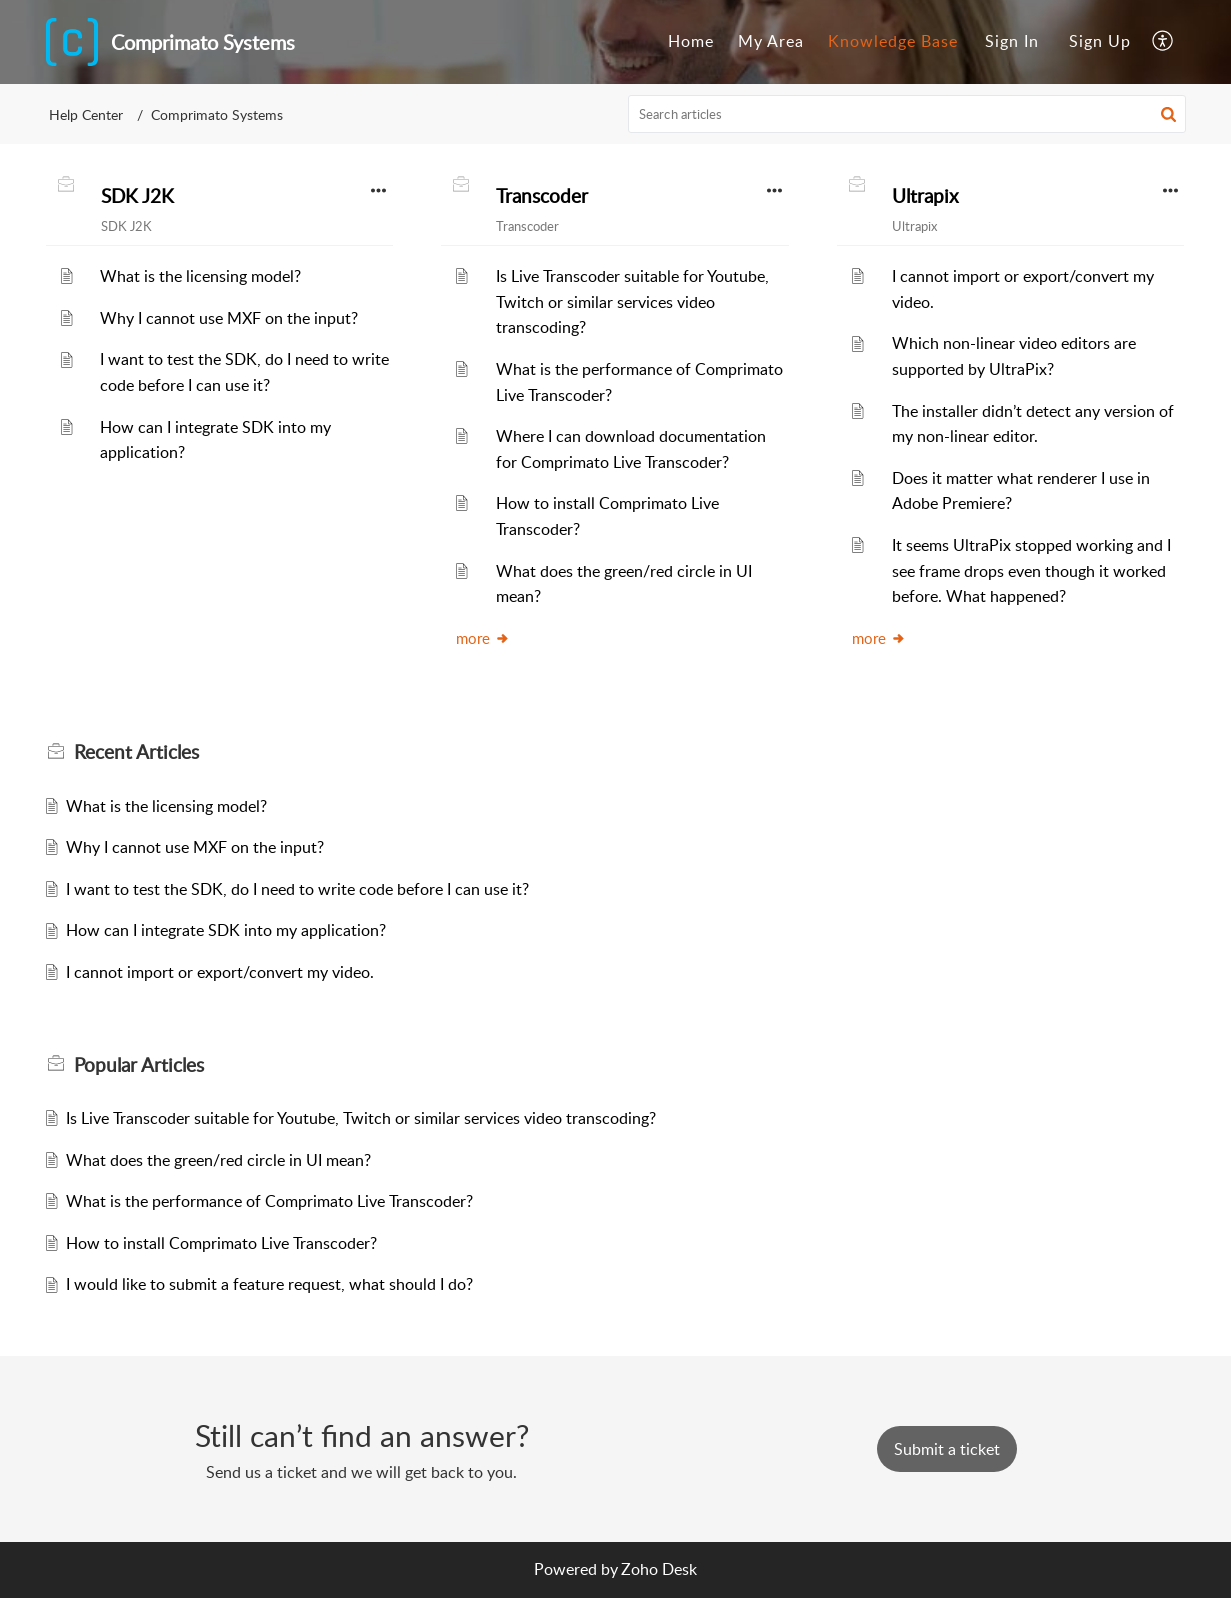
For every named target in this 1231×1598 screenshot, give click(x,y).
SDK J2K (137, 196)
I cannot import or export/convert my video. (220, 972)
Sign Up (1100, 41)
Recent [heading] (136, 752)
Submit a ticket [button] (947, 1449)
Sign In (1012, 41)
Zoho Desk (659, 1569)
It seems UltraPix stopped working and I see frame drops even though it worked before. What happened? (1031, 570)
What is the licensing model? (200, 276)
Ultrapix (925, 196)
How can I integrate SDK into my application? (226, 930)
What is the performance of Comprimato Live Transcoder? (269, 1201)
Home (691, 41)
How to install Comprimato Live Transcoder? (221, 1243)
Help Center (86, 114)
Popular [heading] (139, 1065)
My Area (771, 41)
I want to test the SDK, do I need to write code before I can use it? (297, 889)
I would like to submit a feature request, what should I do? (269, 1284)
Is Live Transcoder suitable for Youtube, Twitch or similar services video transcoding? (632, 301)
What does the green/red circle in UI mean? (218, 1160)
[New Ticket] (947, 1449)
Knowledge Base (893, 41)
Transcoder (542, 196)
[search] (907, 114)
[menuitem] (691, 42)
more (483, 638)
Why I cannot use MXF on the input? (229, 318)
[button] (1163, 42)
